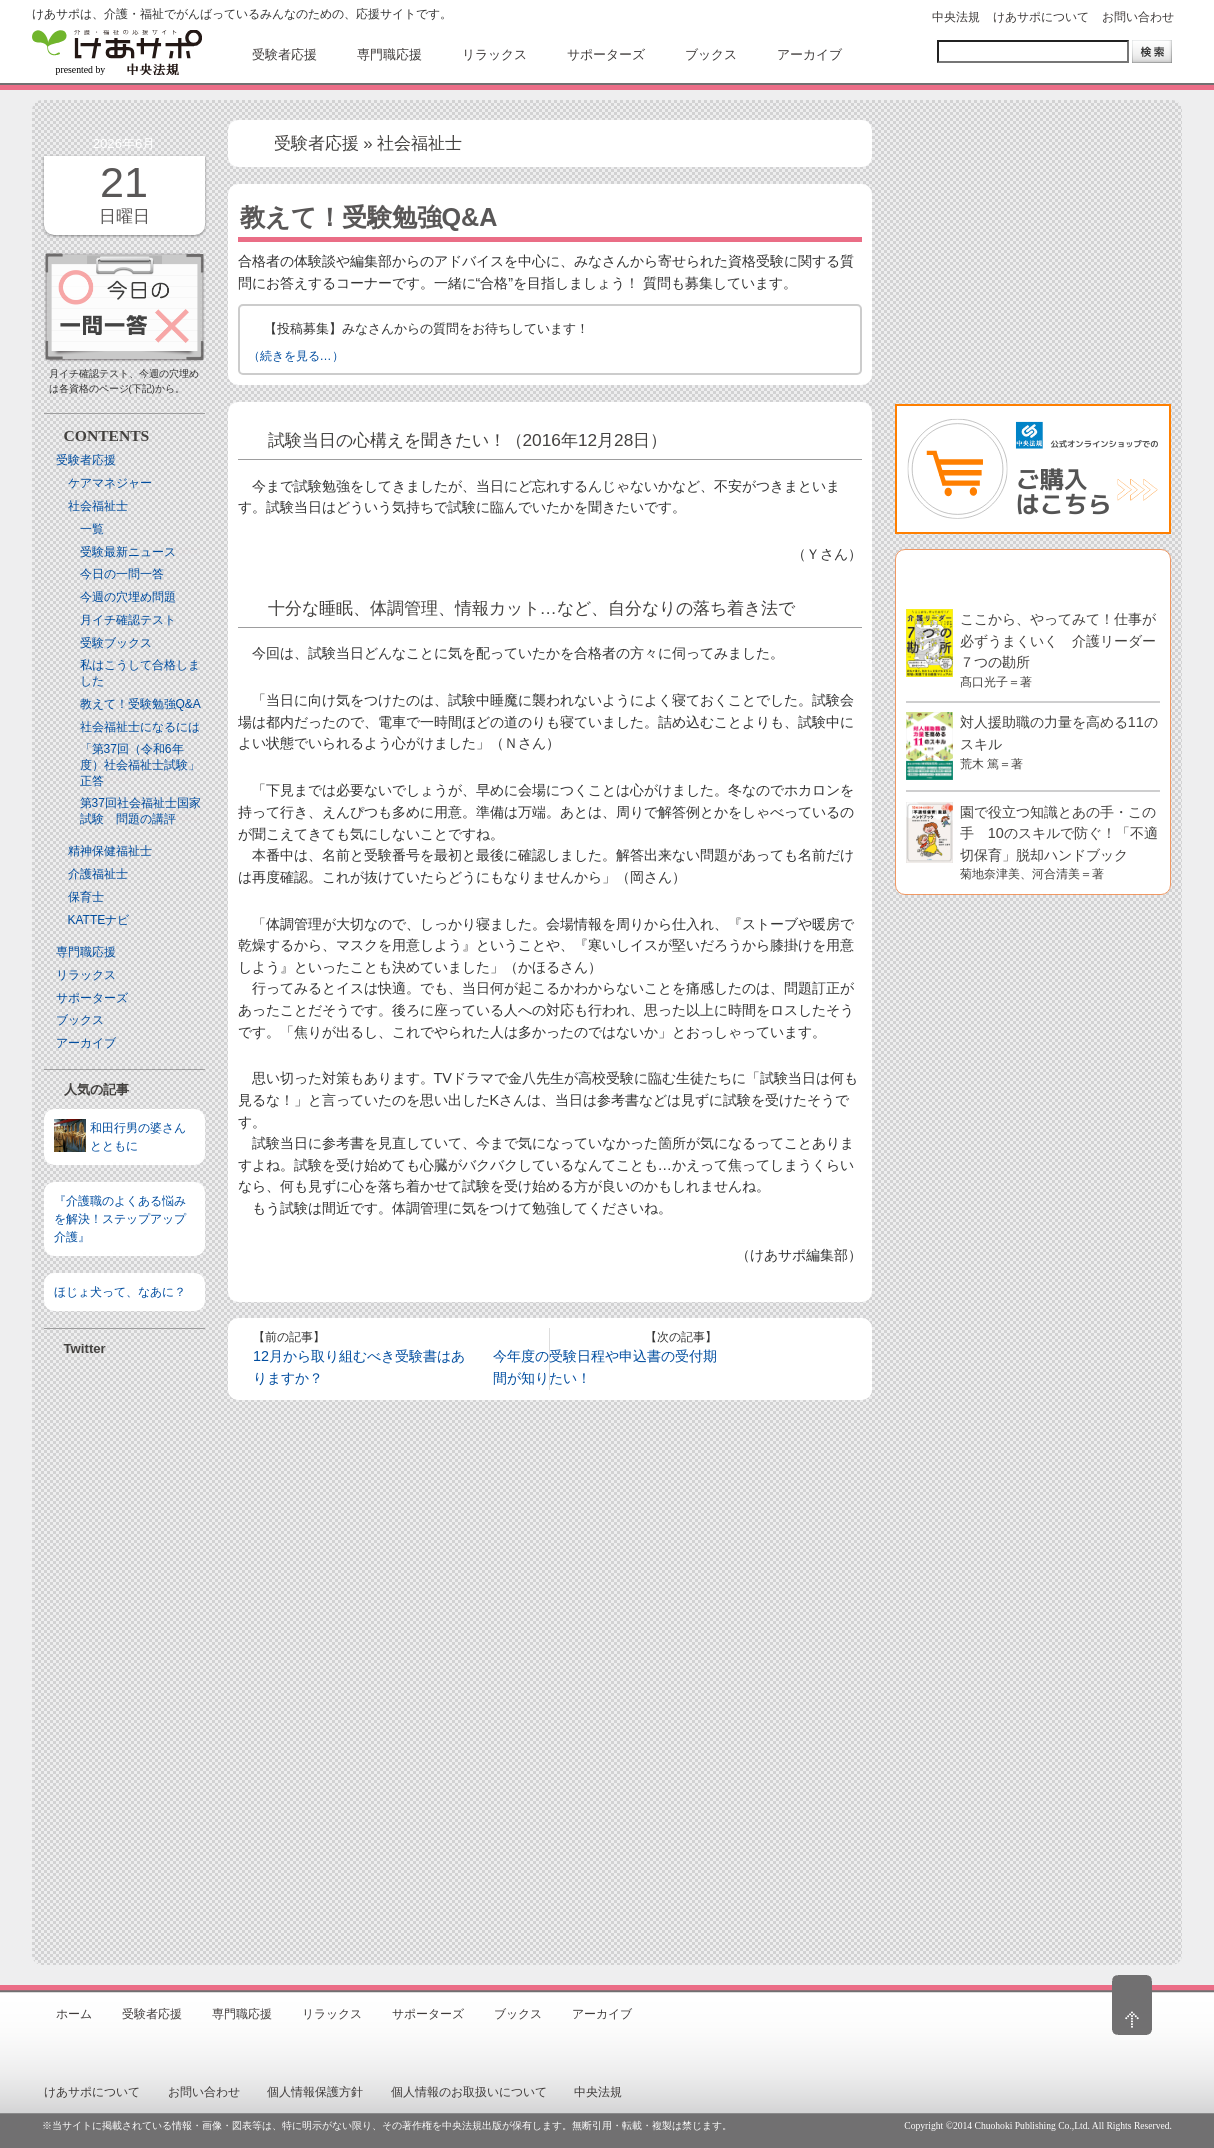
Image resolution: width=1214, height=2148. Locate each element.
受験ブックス (116, 643)
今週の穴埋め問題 (128, 597)
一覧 (92, 529)
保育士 (86, 897)
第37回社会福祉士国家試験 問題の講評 (140, 811)
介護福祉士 (98, 874)
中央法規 (956, 17)
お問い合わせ (1138, 17)
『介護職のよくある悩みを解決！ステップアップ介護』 (120, 1219)
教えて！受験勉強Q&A (140, 704)
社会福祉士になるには (140, 727)
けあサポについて (1041, 17)
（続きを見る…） (296, 356)
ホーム (74, 2014)
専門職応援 (86, 952)
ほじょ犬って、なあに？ (120, 1292)
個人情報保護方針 (315, 2092)
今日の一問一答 (122, 574)
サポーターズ (92, 998)
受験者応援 (86, 460)
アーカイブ (86, 1043)
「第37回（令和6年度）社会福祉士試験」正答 (140, 764)
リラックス (86, 975)
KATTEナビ (99, 920)
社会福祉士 (98, 506)
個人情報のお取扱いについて (469, 2092)
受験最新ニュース (128, 552)
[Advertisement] (124, 1651)
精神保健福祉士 (110, 851)
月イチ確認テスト (128, 620)
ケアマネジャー (110, 483)
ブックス (80, 1020)
